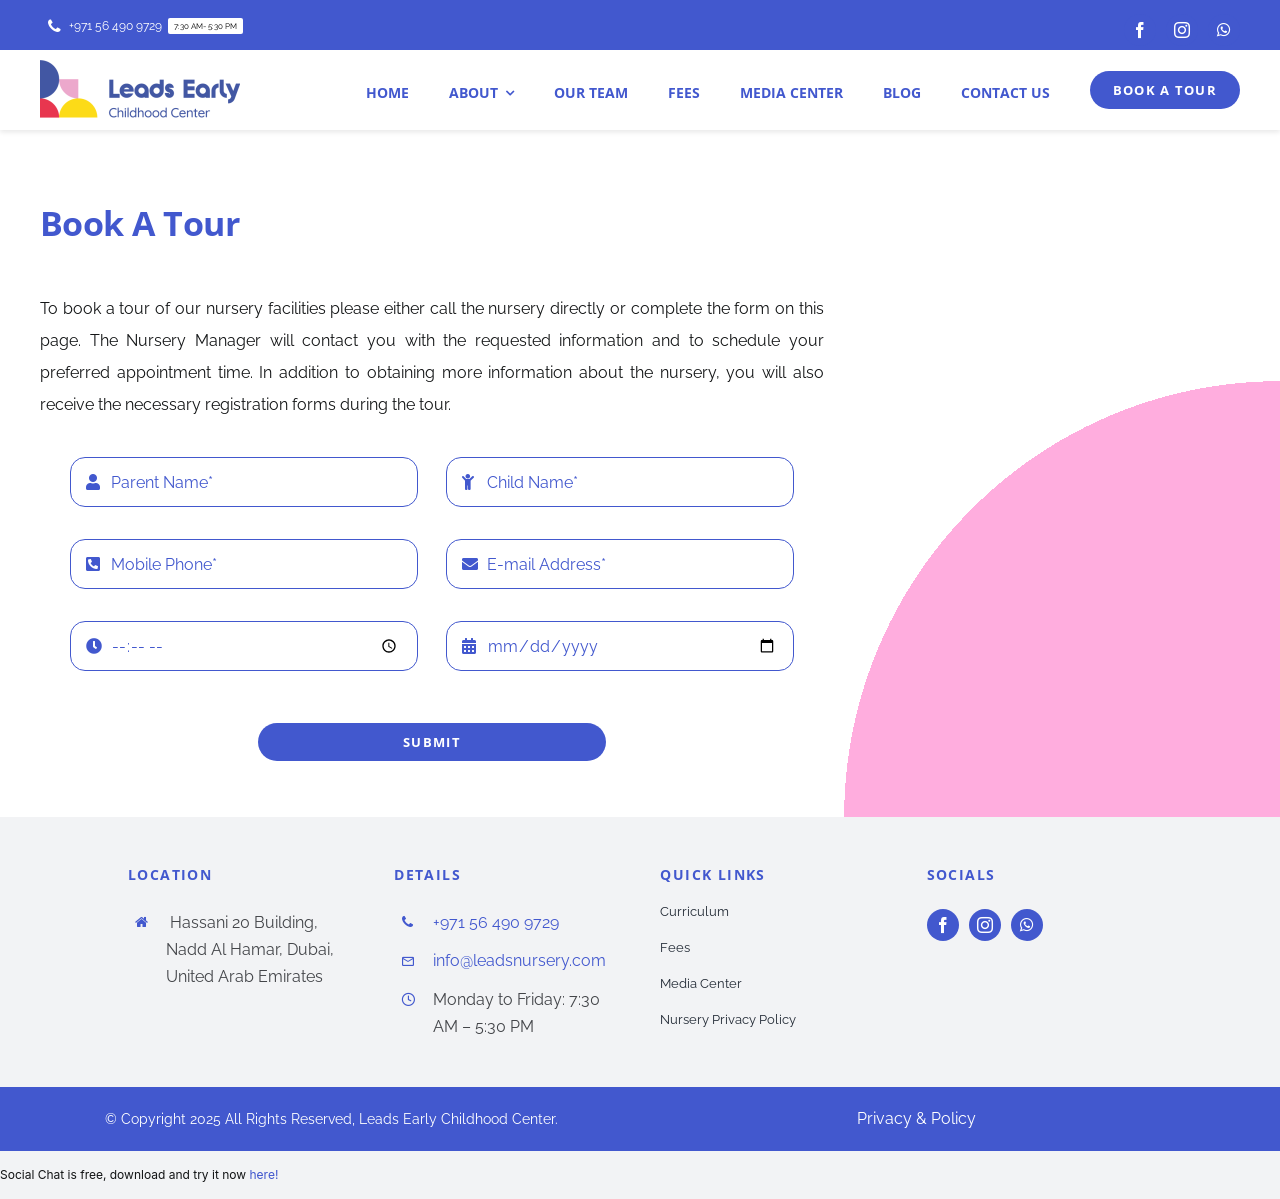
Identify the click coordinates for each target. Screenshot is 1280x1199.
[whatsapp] (1224, 30)
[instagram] (1182, 30)
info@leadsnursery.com (519, 960)
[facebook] (1140, 30)
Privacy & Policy (916, 1118)
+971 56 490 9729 (496, 922)
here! (263, 1174)
